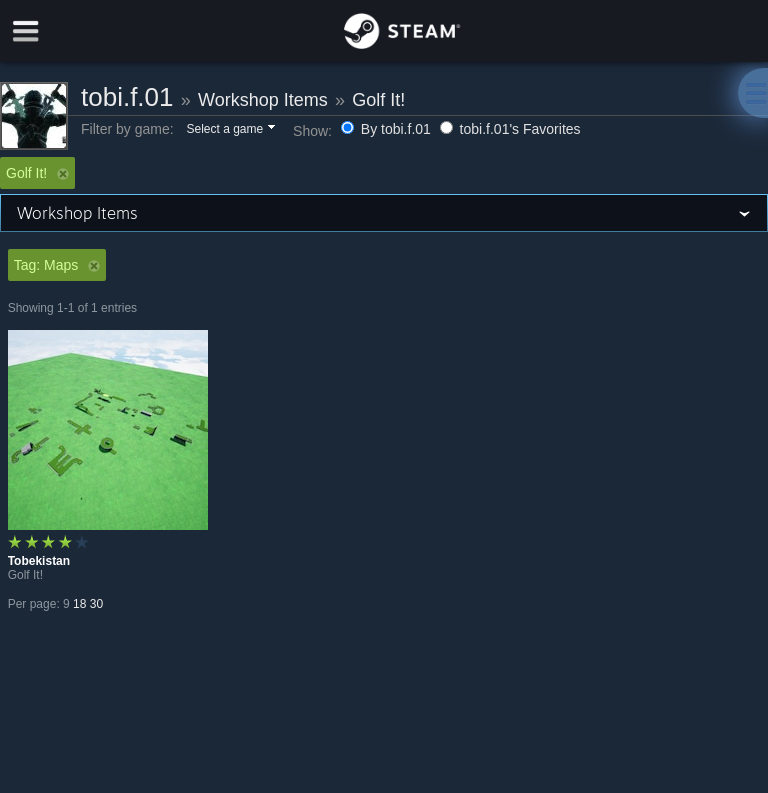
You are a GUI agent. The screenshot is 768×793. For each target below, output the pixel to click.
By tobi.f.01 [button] (388, 129)
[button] (229, 130)
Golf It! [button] (37, 173)
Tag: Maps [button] (57, 265)
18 (79, 604)
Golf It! (378, 100)
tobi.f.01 (127, 97)
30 (96, 604)
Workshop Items (263, 100)
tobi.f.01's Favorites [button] (510, 129)
